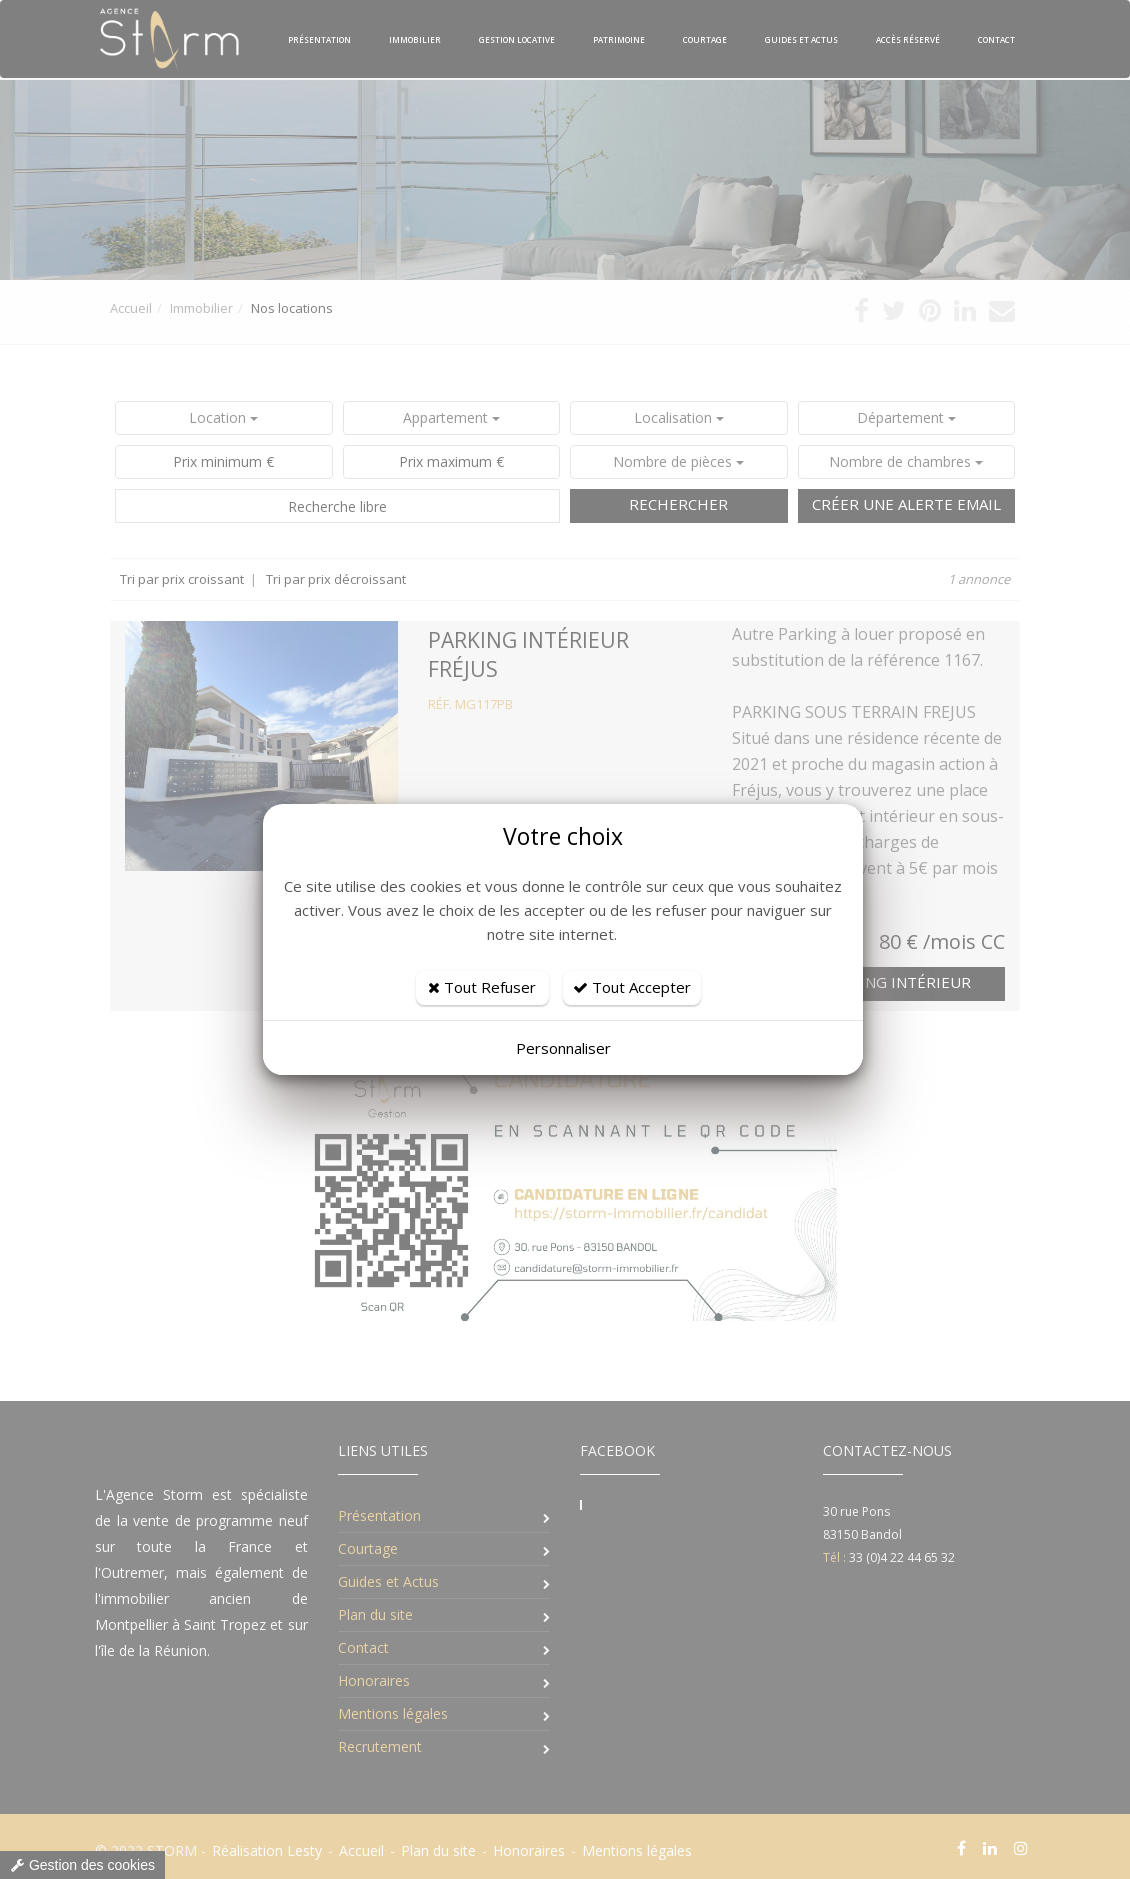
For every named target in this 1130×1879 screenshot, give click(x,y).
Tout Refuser (482, 987)
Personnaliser (563, 1048)
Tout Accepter (632, 987)
